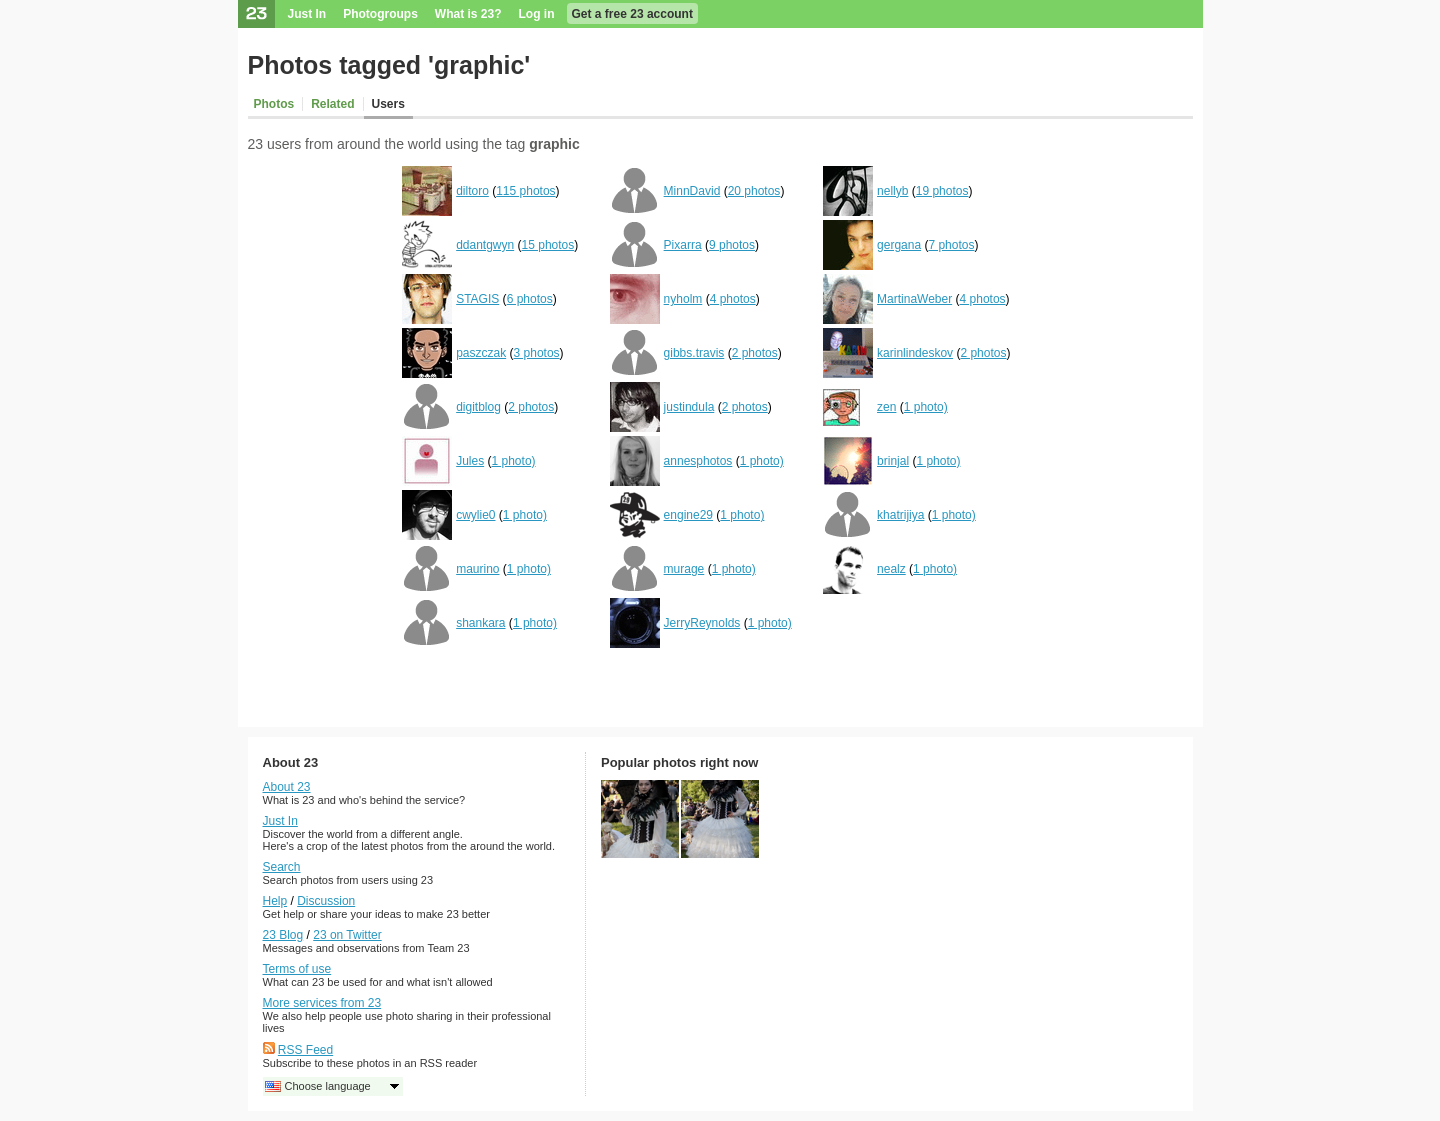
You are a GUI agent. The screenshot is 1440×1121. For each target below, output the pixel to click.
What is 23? (468, 14)
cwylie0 (475, 515)
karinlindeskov (915, 353)
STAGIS (477, 299)
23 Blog (283, 935)
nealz (891, 569)
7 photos (951, 245)
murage (684, 569)
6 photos (530, 299)
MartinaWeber (914, 299)
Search (282, 867)
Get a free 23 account (632, 14)
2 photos (755, 353)
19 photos (942, 191)
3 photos (537, 353)
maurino (477, 569)
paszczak (481, 353)
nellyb (892, 191)
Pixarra (683, 245)
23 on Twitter (347, 935)
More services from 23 (322, 1003)
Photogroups (380, 14)
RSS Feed (305, 1050)
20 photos (754, 191)
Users (388, 104)
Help (275, 901)
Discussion (326, 901)
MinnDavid (692, 191)
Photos (274, 104)
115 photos (525, 191)
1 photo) (926, 407)
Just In (307, 14)
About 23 (287, 787)
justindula (689, 407)
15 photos (548, 245)
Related (332, 104)
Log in (537, 14)
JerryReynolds (702, 623)
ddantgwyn (485, 245)
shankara (480, 623)
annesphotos (698, 461)
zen (886, 407)
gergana (899, 245)
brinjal (893, 461)
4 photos (733, 299)
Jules (470, 461)
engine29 (688, 515)
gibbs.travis (694, 353)
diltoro (472, 191)
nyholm (683, 299)
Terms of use (297, 969)
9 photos (732, 245)
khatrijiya (900, 515)
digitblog (478, 407)
